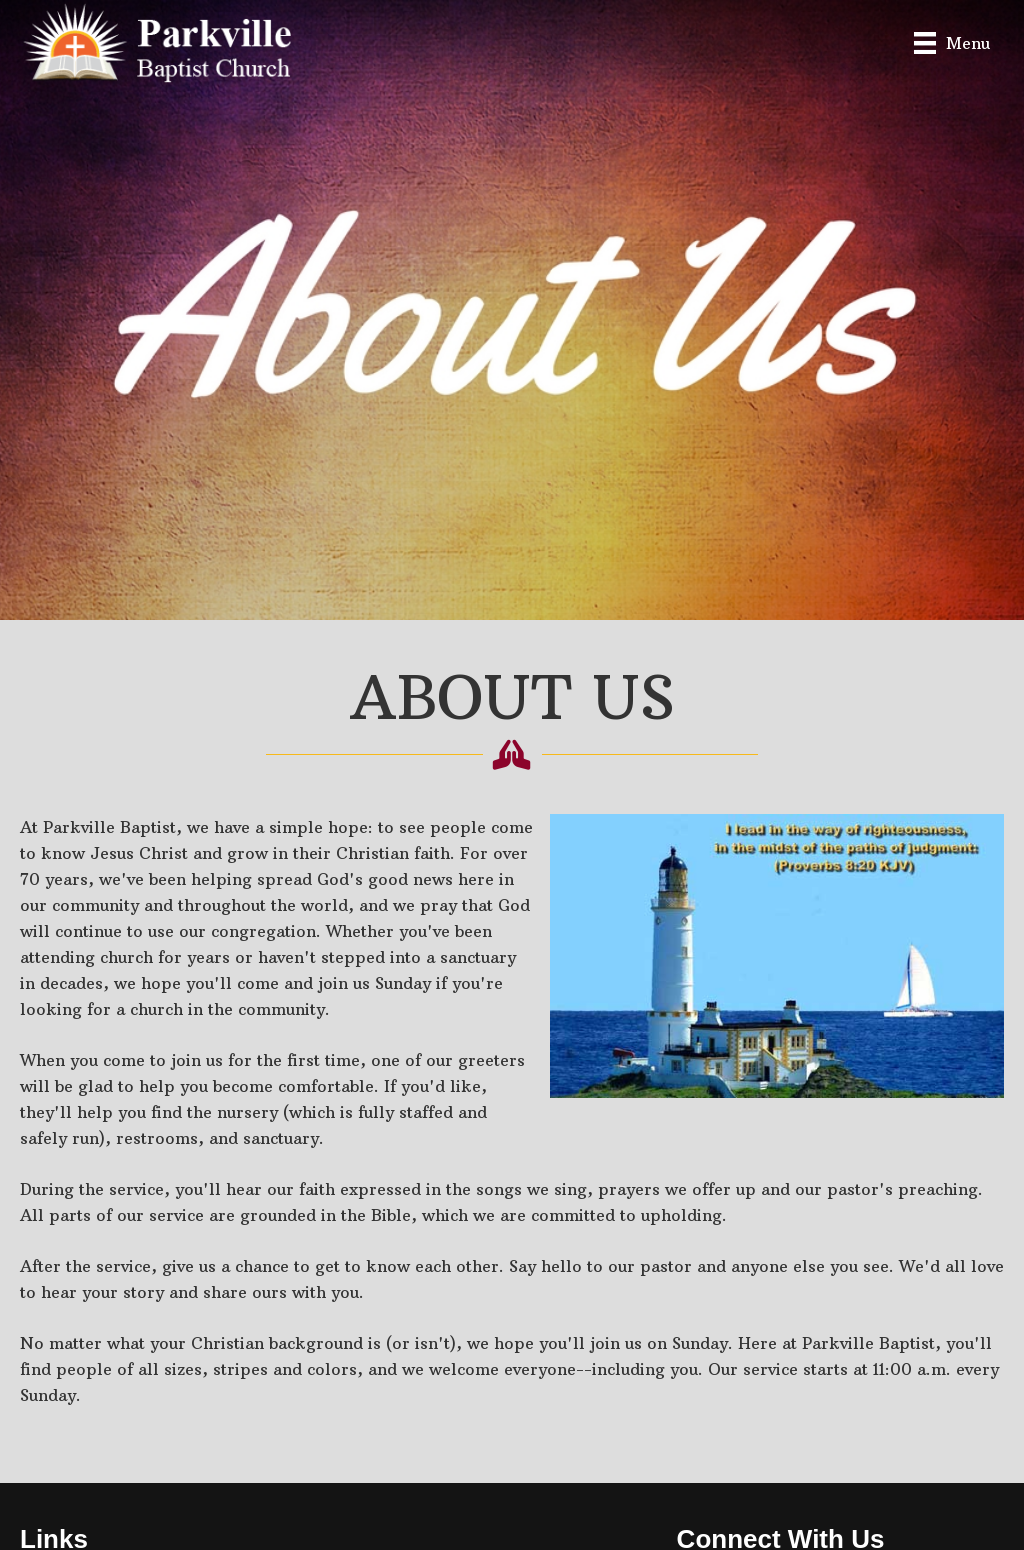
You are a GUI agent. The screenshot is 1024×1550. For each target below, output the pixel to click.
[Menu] (952, 42)
